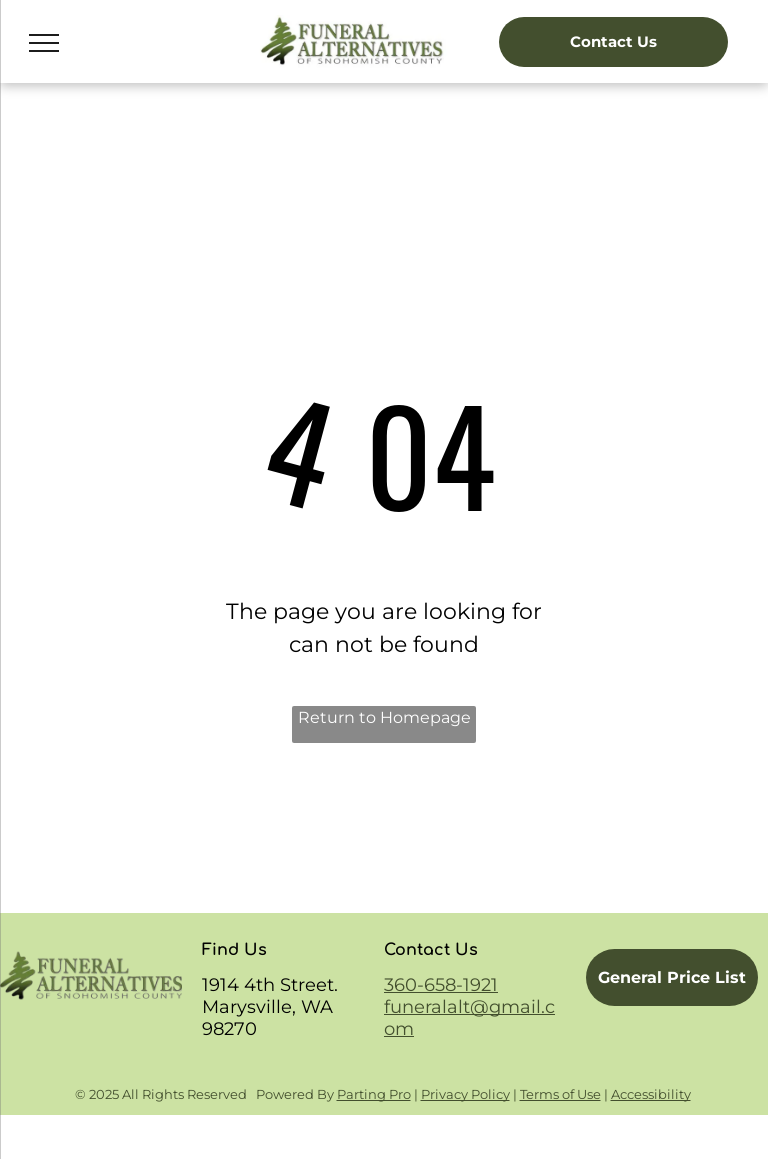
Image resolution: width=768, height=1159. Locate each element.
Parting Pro (374, 1094)
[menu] (44, 43)
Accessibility (651, 1094)
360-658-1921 (441, 985)
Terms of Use (560, 1094)
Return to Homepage (384, 717)
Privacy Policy (465, 1094)
